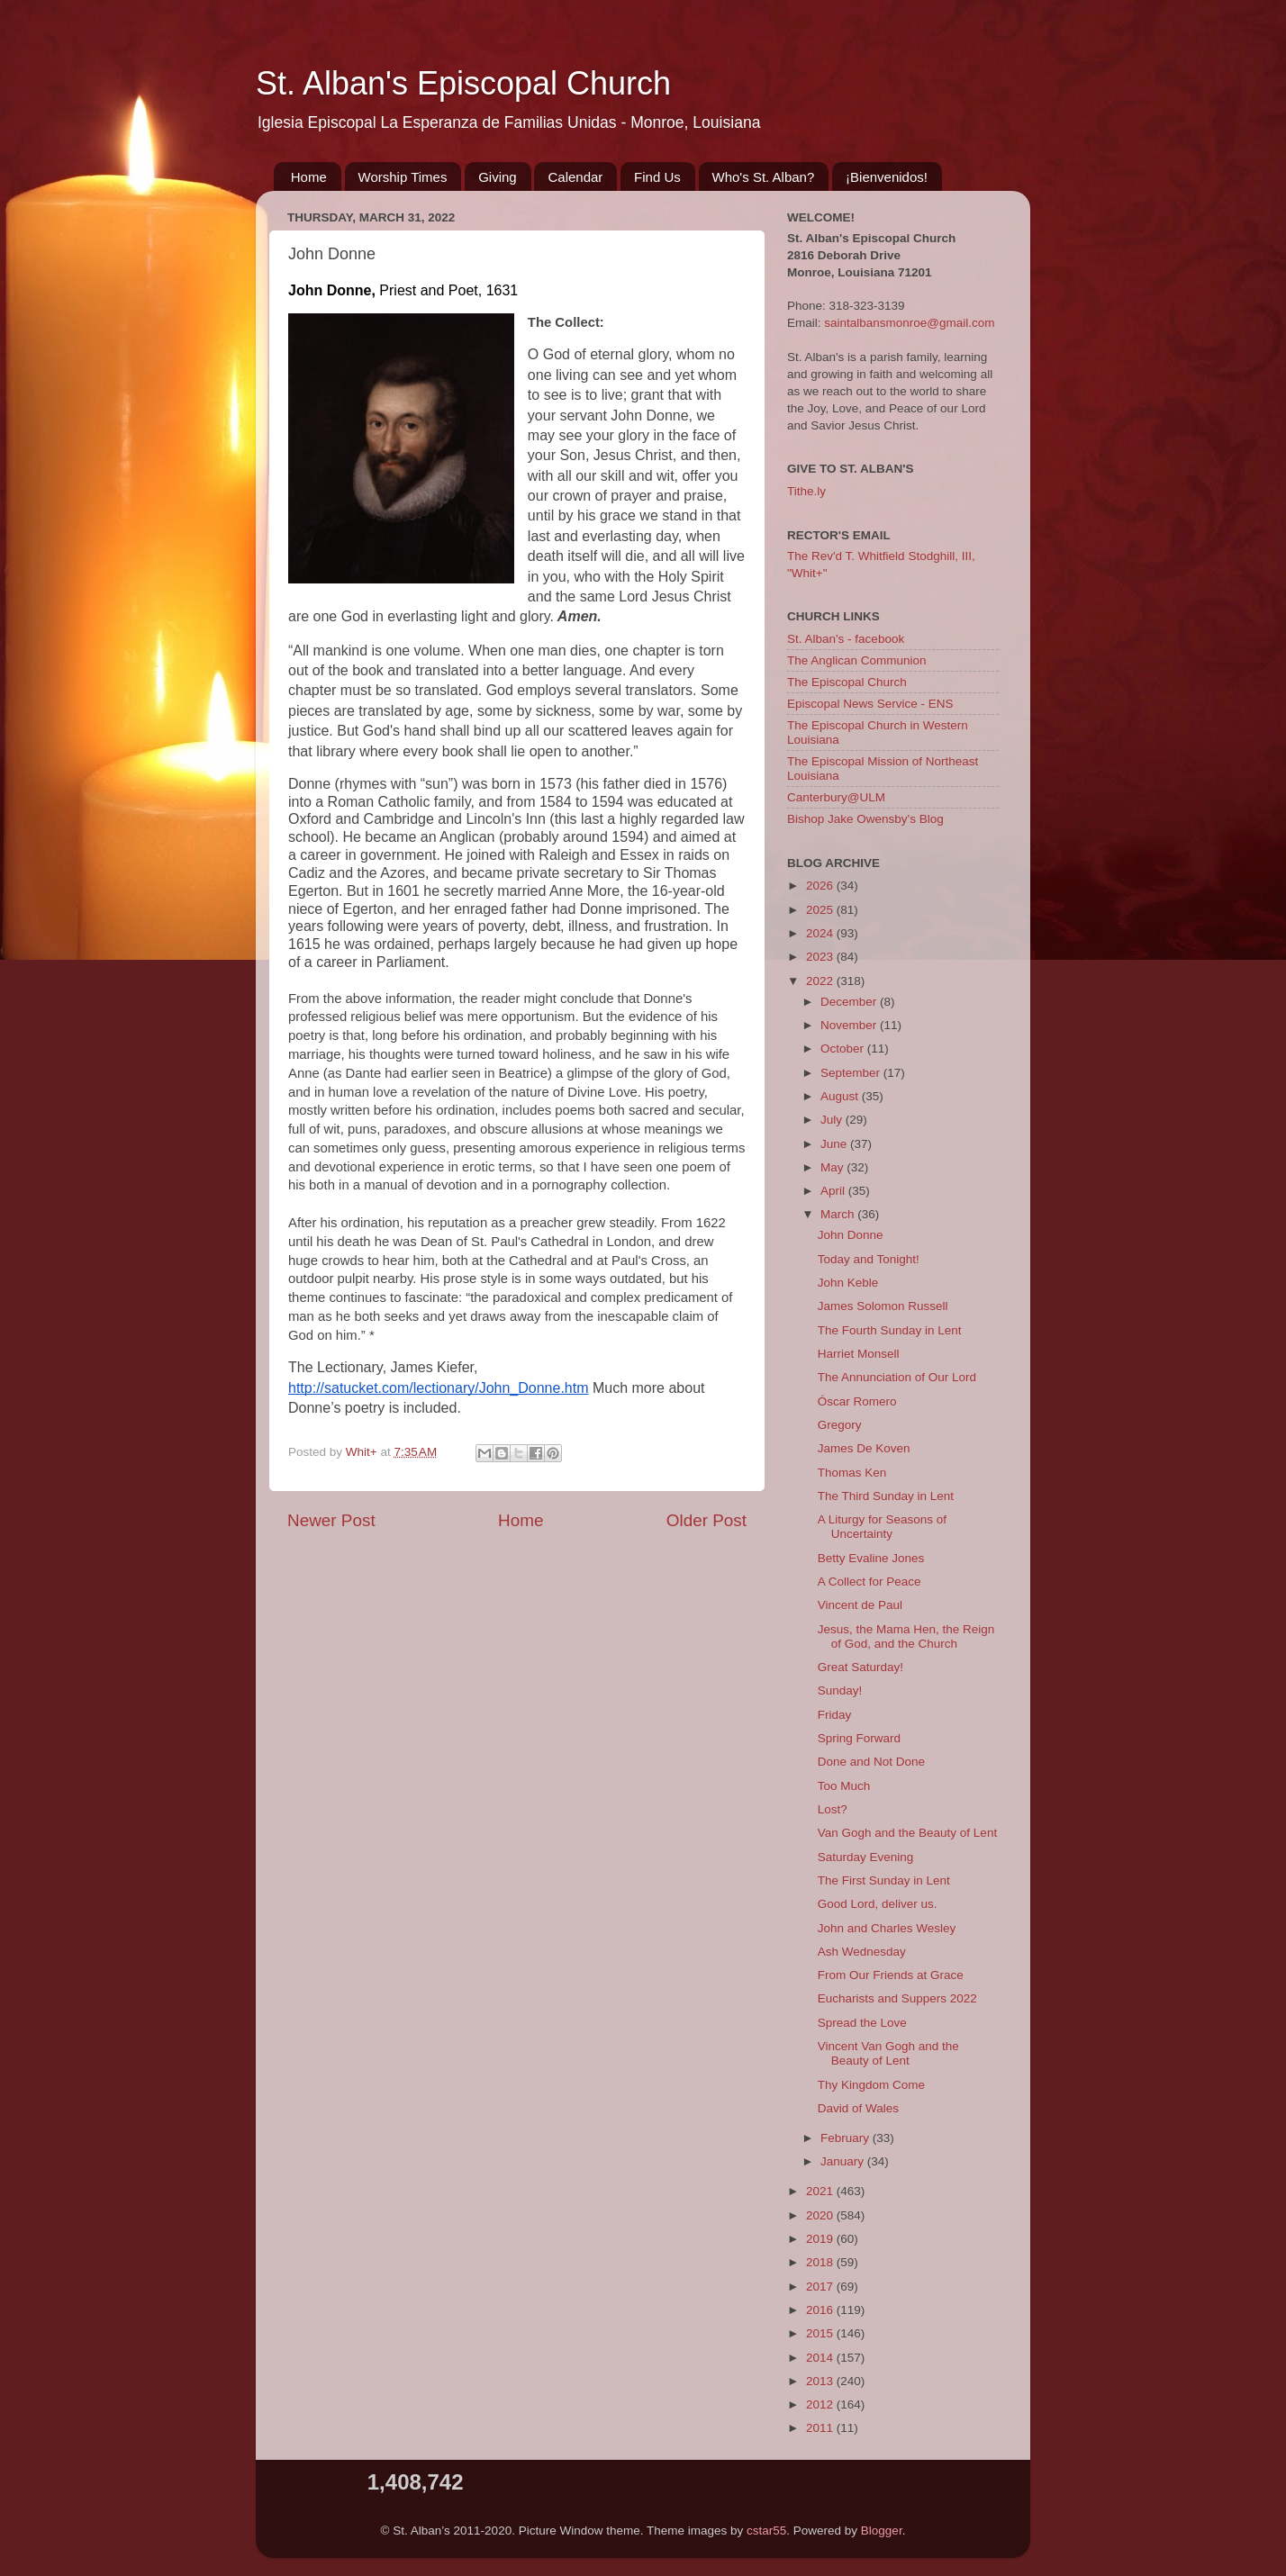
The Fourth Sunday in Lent (890, 1330)
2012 (821, 2404)
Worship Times (403, 177)
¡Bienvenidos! (887, 177)
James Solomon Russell (883, 1306)
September (851, 1073)
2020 (821, 2215)
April (834, 1191)
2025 (821, 910)
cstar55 (766, 2530)
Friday (835, 1715)
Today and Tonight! (868, 1259)
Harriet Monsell (859, 1353)
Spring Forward (859, 1738)
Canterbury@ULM (836, 797)
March (838, 1214)
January (843, 2161)
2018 (821, 2262)
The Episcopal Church (847, 682)
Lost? (832, 1809)
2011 (821, 2428)
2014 (821, 2357)
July (833, 1119)
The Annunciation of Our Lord (897, 1377)
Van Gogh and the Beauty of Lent (907, 1832)
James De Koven (864, 1448)
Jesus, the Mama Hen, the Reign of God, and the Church (906, 1636)
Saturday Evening (866, 1857)
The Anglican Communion (857, 660)
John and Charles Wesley (887, 1928)
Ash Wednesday (862, 1951)
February (846, 2138)
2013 (821, 2381)
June (835, 1144)
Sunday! (840, 1690)
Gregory (840, 1425)
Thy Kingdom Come (871, 2085)
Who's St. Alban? (763, 177)
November (850, 1025)
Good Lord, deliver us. (877, 1904)
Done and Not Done (871, 1761)
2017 (821, 2286)
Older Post (706, 1520)
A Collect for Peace (869, 1581)
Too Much (844, 1786)
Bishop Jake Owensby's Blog (865, 819)
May (833, 1167)
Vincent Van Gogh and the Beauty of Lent (888, 2053)
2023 (821, 956)
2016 (821, 2310)
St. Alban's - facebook (845, 639)
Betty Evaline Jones (871, 1558)
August (841, 1096)
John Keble (848, 1282)
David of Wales (858, 2108)
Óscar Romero (857, 1401)
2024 (821, 933)
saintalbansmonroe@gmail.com (909, 323)
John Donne (850, 1235)
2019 (821, 2239)
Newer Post (331, 1520)
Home (309, 177)
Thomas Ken (852, 1472)
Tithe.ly (806, 491)
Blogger (881, 2530)
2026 (821, 885)
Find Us (657, 177)
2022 (821, 981)
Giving (497, 177)
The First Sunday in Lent (884, 1880)
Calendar (575, 177)
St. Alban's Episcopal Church (463, 83)
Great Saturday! (860, 1667)
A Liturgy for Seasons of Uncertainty (882, 1527)
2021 (821, 2191)
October (843, 1048)
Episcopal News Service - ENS (870, 703)
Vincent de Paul (860, 1605)
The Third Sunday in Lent (886, 1496)
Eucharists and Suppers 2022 (897, 1998)
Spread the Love (862, 2022)
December (850, 1001)
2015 (821, 2333)
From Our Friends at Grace (891, 1975)
